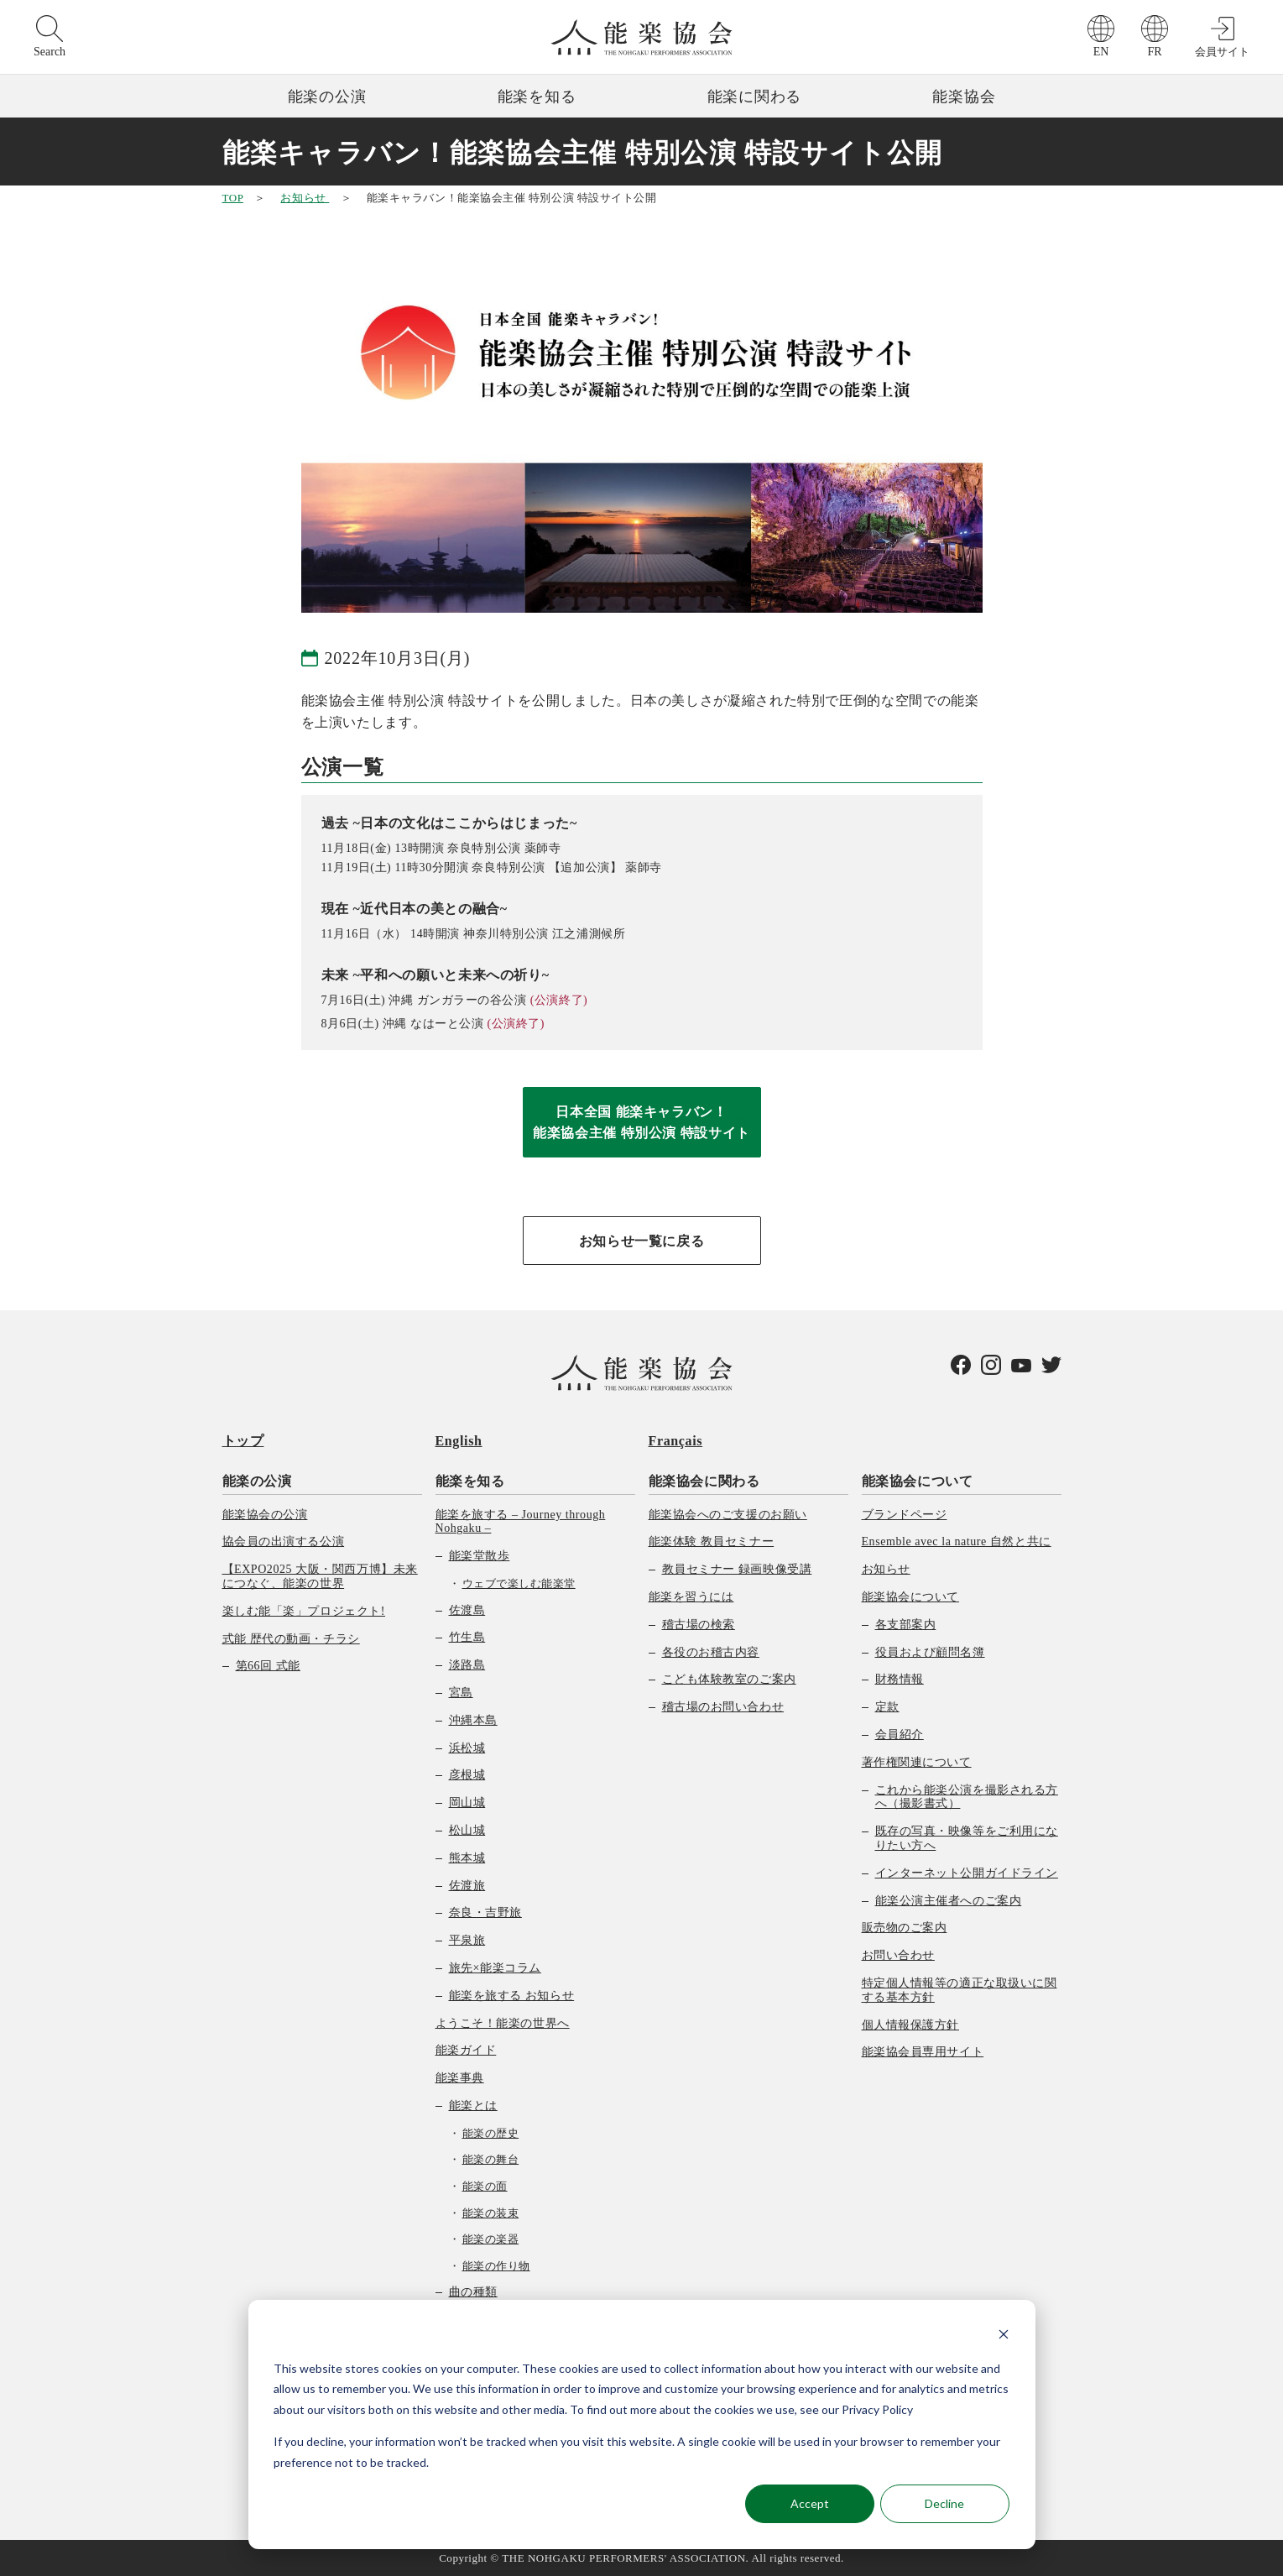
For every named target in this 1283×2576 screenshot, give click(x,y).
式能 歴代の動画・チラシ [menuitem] (291, 1639)
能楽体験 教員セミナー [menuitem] (711, 1541)
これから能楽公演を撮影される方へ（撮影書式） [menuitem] (966, 1797)
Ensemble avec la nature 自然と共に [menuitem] (956, 1541)
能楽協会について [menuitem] (917, 1481)
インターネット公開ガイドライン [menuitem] (966, 1873)
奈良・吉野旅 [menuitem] (485, 1912)
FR (1154, 51)
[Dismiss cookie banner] (1003, 2336)
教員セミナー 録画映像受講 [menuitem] (737, 1569)
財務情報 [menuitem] (899, 1679)
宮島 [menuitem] (461, 1692)
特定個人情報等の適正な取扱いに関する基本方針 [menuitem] (959, 1990)
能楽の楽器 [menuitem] (490, 2239)
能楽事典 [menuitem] (459, 2078)
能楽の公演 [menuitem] (257, 1481)
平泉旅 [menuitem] (467, 1940)
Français (676, 1441)
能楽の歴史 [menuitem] (490, 2133)
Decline (944, 2503)
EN (1101, 51)
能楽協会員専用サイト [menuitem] (923, 2052)
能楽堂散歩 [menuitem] (479, 1555)
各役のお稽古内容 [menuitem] (710, 1652)
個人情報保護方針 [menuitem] (910, 2025)
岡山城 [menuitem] (467, 1802)
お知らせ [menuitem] (886, 1569)
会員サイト (1222, 51)
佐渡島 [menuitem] (467, 1610)
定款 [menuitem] (887, 1707)
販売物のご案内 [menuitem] (904, 1927)
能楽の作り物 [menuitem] (496, 2266)
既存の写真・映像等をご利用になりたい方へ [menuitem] (966, 1838)
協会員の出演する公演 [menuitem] (283, 1541)
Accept (809, 2503)
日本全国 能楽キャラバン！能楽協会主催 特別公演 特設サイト (641, 1123)
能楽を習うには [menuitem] (691, 1597)
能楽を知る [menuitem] (470, 1481)
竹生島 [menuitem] (467, 1637)
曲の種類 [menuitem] (473, 2292)
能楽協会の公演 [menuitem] (265, 1514)
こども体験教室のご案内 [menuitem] (729, 1679)
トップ (243, 1441)
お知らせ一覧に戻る (642, 1241)
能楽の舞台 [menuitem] (490, 2159)
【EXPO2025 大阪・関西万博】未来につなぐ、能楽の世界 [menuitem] (320, 1576)
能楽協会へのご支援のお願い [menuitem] (728, 1514)
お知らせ (304, 197)
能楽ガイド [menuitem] (466, 2050)
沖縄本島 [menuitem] (473, 1720)
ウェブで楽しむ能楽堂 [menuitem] (519, 1583)
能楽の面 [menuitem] (485, 2186)
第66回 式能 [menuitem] (268, 1665)
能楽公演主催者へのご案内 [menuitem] (948, 1900)
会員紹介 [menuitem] (899, 1734)
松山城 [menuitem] (467, 1830)
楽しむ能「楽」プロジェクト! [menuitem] (304, 1611)
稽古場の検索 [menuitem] (698, 1624)
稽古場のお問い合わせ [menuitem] (723, 1707)
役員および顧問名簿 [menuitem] (930, 1652)
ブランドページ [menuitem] (904, 1514)
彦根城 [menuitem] (467, 1775)
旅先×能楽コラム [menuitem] (495, 1968)
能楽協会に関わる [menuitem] (704, 1481)
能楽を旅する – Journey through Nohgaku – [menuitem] (520, 1521)
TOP (232, 197)
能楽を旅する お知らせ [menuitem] (512, 1995)
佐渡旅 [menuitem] (467, 1885)
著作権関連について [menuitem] (917, 1762)
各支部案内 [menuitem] (905, 1624)
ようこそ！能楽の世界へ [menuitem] (502, 2023)
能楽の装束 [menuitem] (490, 2213)
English (458, 1441)
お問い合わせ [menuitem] (898, 1955)
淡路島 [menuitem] (467, 1665)
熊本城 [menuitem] (467, 1858)
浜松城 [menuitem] (467, 1748)
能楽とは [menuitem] (473, 2105)
